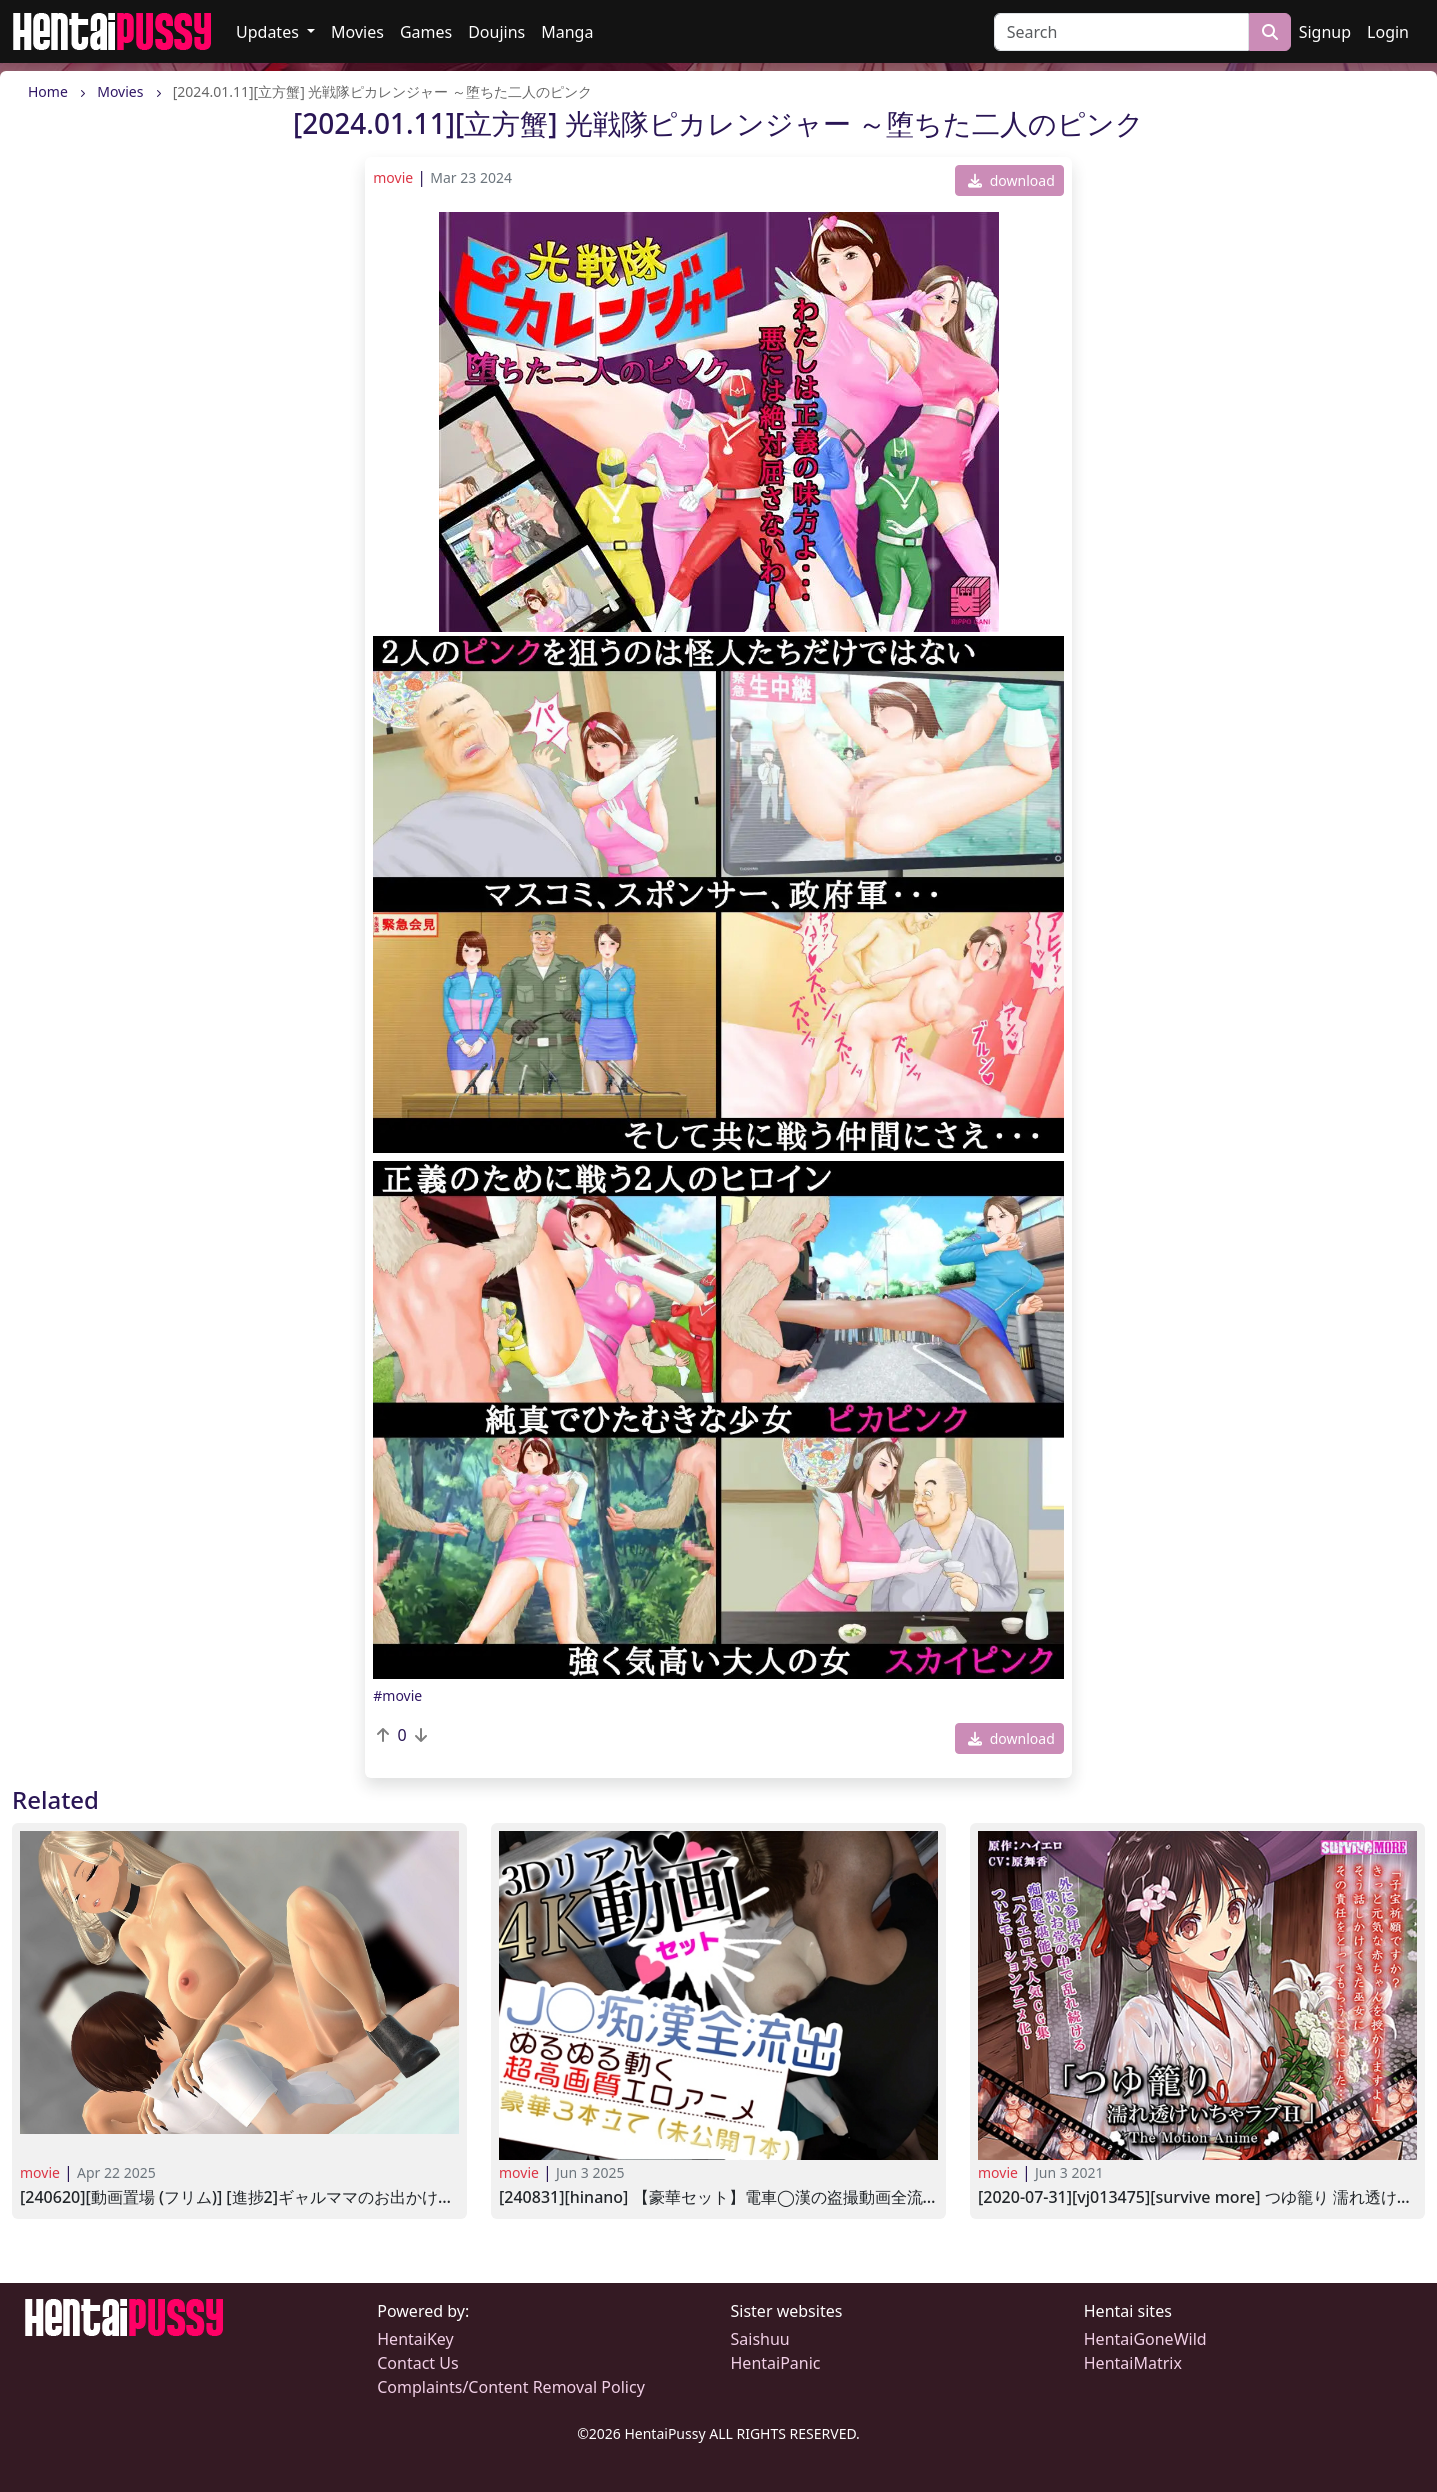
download (1011, 180)
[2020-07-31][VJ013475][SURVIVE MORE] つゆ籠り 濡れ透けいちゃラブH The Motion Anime (1197, 2197)
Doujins (496, 32)
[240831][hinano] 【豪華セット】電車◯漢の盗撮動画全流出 (718, 2197)
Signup (1325, 32)
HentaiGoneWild (1145, 2339)
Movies (357, 32)
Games (426, 32)
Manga (567, 32)
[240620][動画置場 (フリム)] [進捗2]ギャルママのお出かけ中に (239, 2197)
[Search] (1121, 32)
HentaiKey (415, 2339)
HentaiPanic (776, 2363)
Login (1388, 32)
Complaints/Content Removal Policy (511, 2387)
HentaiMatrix (1133, 2363)
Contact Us (417, 2363)
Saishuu (760, 2339)
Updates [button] (269, 32)
